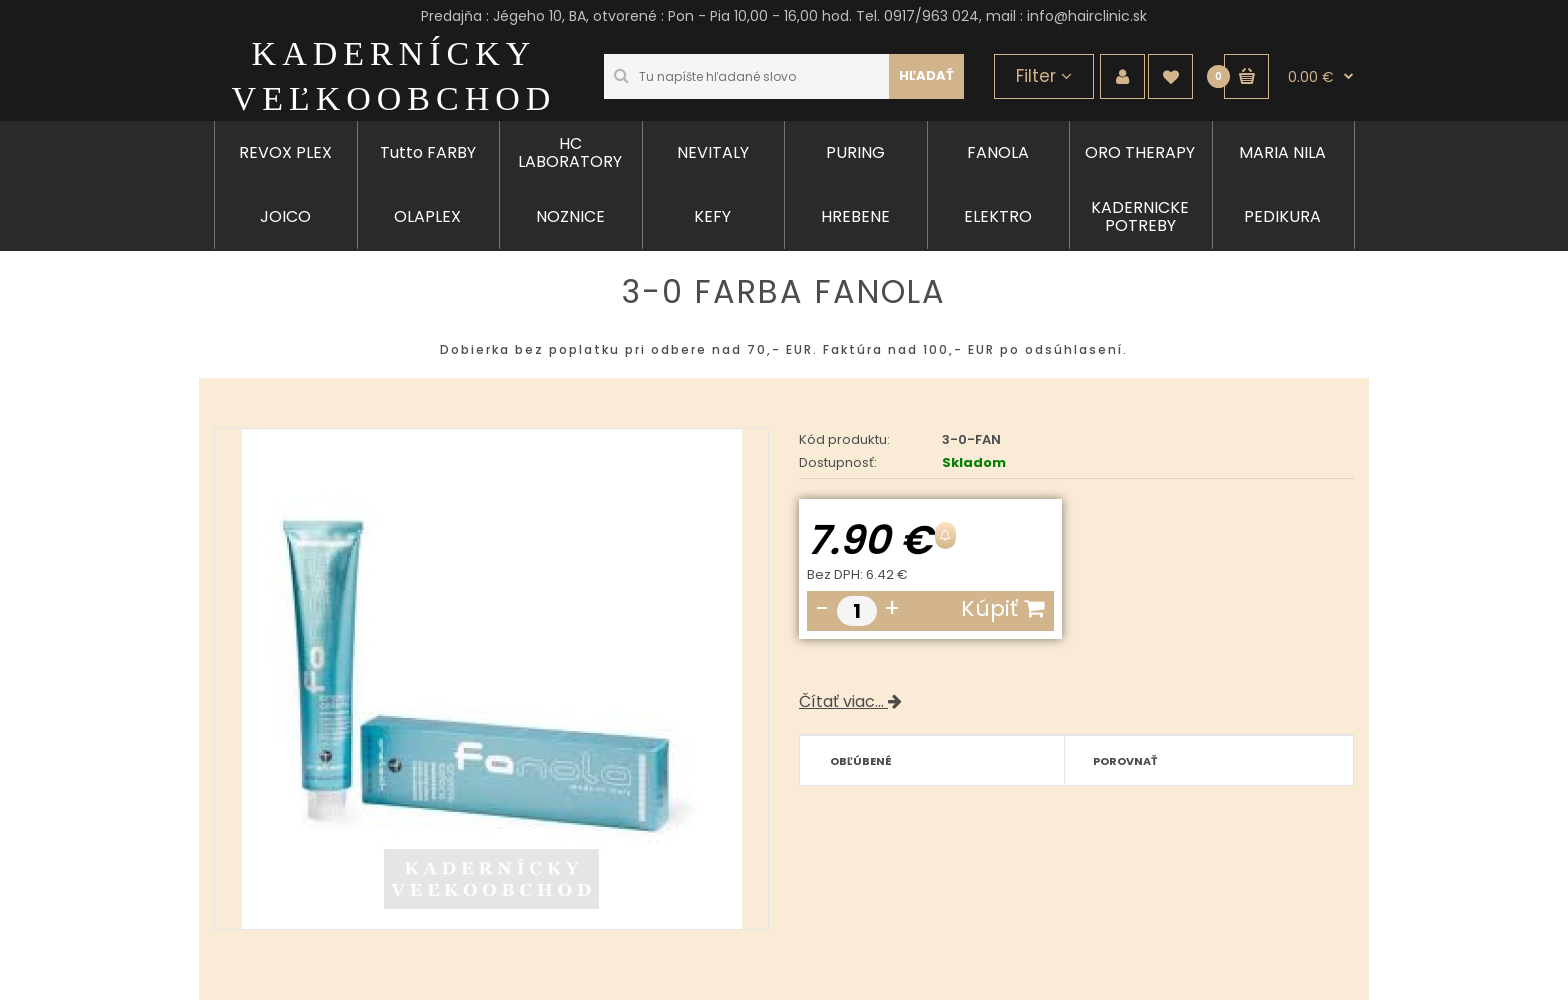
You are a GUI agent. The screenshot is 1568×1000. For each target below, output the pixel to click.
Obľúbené (861, 761)
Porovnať (1125, 761)
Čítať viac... (850, 701)
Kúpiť (1002, 608)
